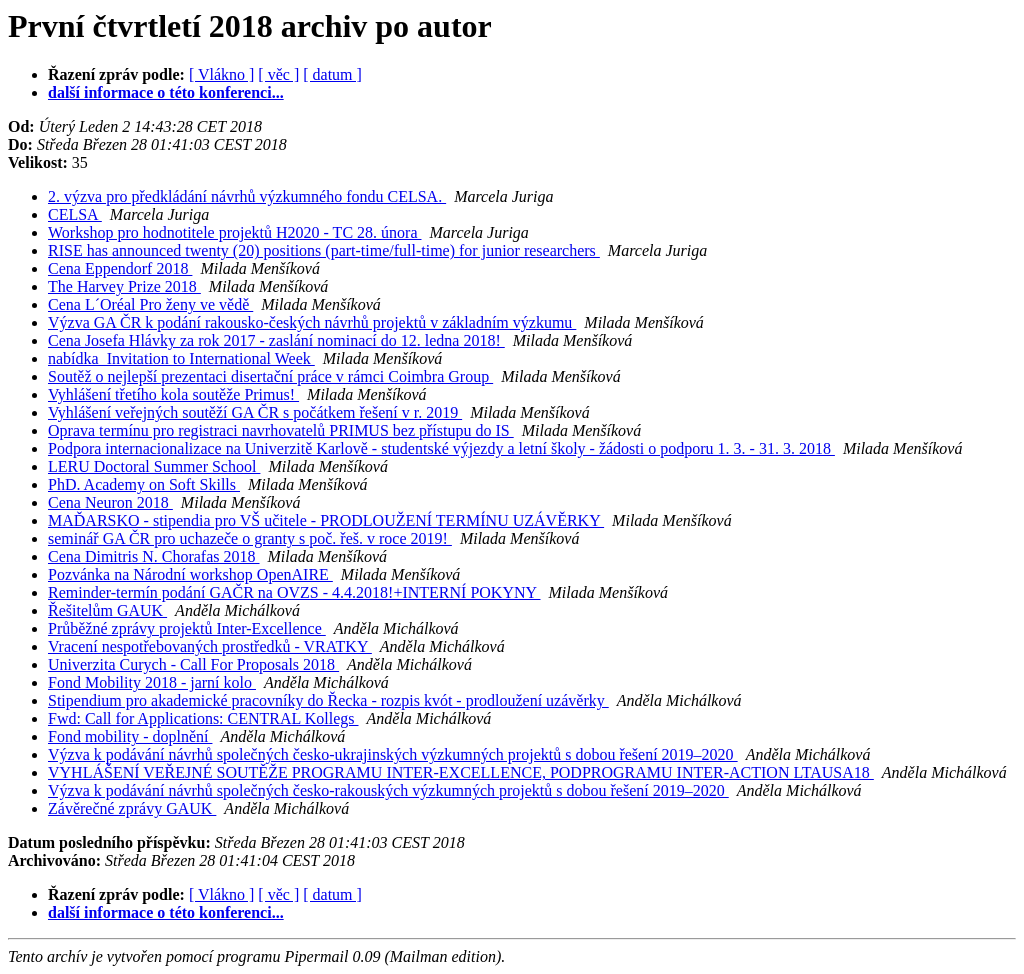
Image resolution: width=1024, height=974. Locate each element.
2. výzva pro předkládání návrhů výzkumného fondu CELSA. (247, 196)
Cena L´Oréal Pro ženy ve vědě (150, 304)
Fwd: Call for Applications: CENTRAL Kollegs (203, 718)
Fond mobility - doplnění (130, 736)
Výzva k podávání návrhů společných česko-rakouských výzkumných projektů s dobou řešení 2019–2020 (388, 790)
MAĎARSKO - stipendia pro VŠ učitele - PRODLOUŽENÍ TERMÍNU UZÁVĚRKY (326, 520)
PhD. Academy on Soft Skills (144, 484)
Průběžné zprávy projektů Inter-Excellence (187, 628)
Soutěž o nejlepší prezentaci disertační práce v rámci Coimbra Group (270, 376)
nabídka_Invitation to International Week (181, 358)
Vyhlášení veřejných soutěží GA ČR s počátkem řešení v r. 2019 (255, 412)
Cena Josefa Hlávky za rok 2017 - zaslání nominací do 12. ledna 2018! (276, 340)
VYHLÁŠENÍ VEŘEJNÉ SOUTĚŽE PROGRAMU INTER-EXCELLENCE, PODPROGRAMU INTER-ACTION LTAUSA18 (461, 772)
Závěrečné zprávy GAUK (132, 808)
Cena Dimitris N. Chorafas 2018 (154, 556)
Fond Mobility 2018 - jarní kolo (152, 682)
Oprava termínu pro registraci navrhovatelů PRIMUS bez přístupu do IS (281, 430)
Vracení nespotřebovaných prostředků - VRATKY (210, 646)
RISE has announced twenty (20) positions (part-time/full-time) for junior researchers (324, 250)
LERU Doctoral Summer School (154, 466)
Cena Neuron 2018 (110, 502)
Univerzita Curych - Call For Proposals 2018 (193, 664)
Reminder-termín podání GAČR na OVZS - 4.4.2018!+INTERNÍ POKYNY (294, 592)
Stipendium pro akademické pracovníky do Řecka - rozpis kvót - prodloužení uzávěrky (328, 700)
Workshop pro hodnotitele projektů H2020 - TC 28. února (234, 232)
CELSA (75, 214)
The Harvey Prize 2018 (124, 286)
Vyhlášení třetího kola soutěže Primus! (173, 394)
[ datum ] (332, 74)
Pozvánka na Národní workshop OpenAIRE (190, 574)
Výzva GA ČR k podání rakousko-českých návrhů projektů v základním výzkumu (312, 322)
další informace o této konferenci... (166, 92)
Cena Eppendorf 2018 (120, 268)
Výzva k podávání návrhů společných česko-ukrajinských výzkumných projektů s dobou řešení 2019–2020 (393, 754)
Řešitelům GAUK (107, 610)
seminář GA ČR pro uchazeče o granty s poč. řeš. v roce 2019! (250, 538)
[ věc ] (278, 74)
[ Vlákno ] (221, 74)
